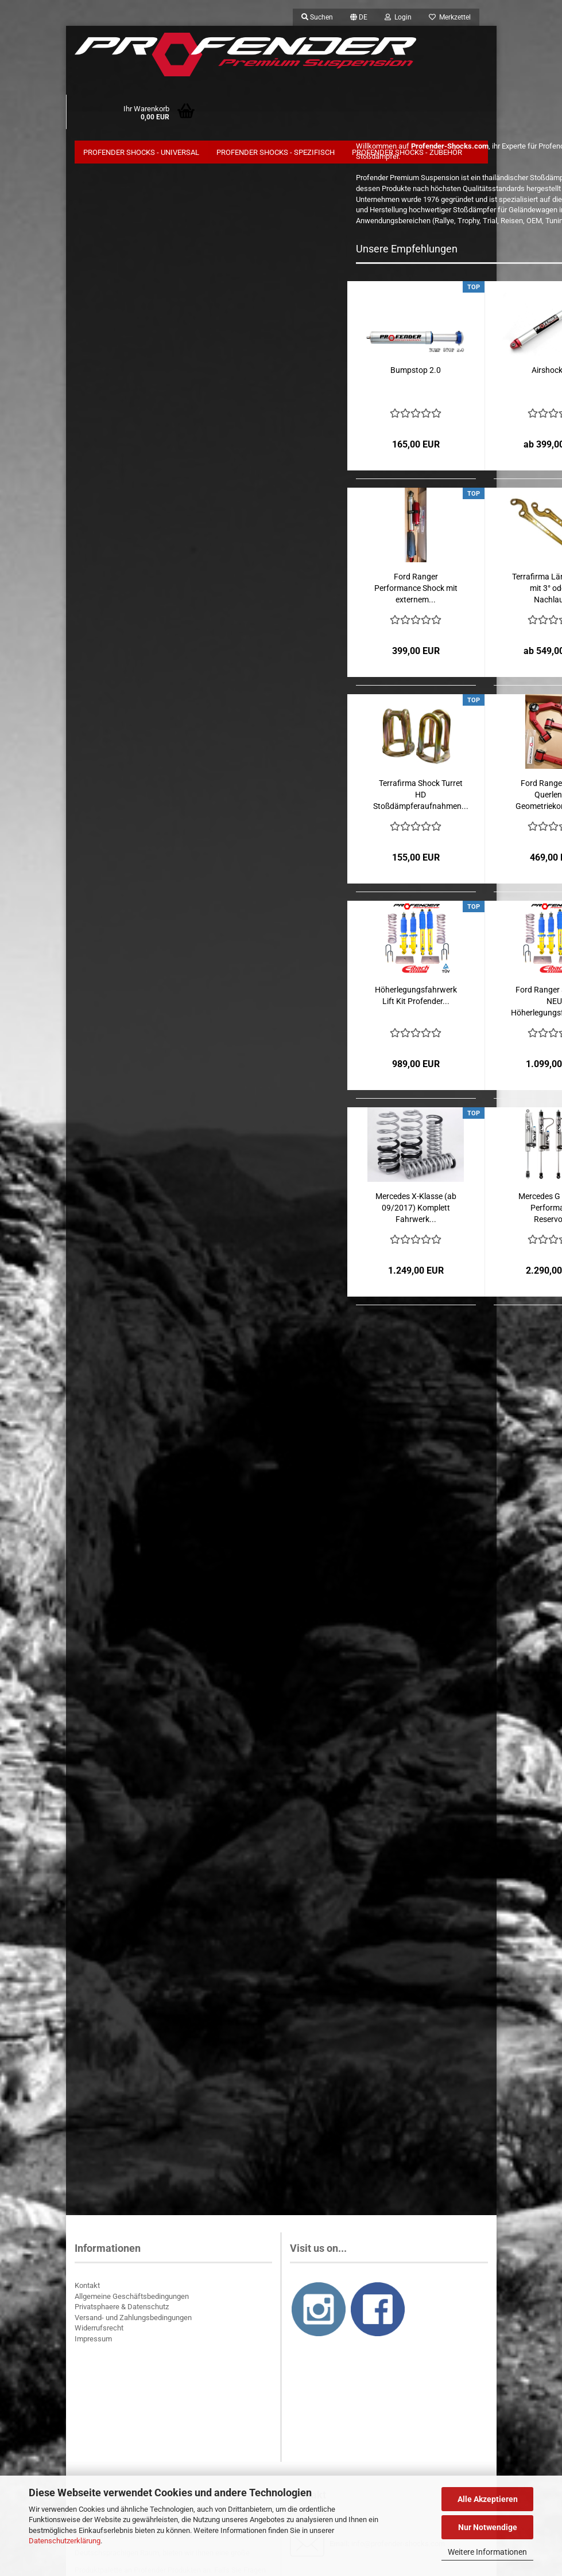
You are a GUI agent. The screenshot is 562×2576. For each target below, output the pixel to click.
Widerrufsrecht (99, 2335)
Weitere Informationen (487, 2551)
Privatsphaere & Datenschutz (122, 2313)
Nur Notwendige (487, 2527)
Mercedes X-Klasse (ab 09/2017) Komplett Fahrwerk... (415, 1214)
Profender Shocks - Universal (141, 152)
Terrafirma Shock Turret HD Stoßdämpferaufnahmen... (420, 801)
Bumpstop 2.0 (415, 377)
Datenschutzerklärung (64, 2540)
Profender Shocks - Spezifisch (275, 152)
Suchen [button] (317, 17)
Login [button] (398, 17)
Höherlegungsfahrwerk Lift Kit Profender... (416, 1002)
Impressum (93, 2345)
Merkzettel (450, 17)
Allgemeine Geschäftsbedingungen (132, 2303)
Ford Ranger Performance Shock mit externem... (416, 595)
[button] (359, 17)
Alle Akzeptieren (488, 2499)
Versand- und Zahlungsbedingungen (133, 2324)
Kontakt (87, 2292)
